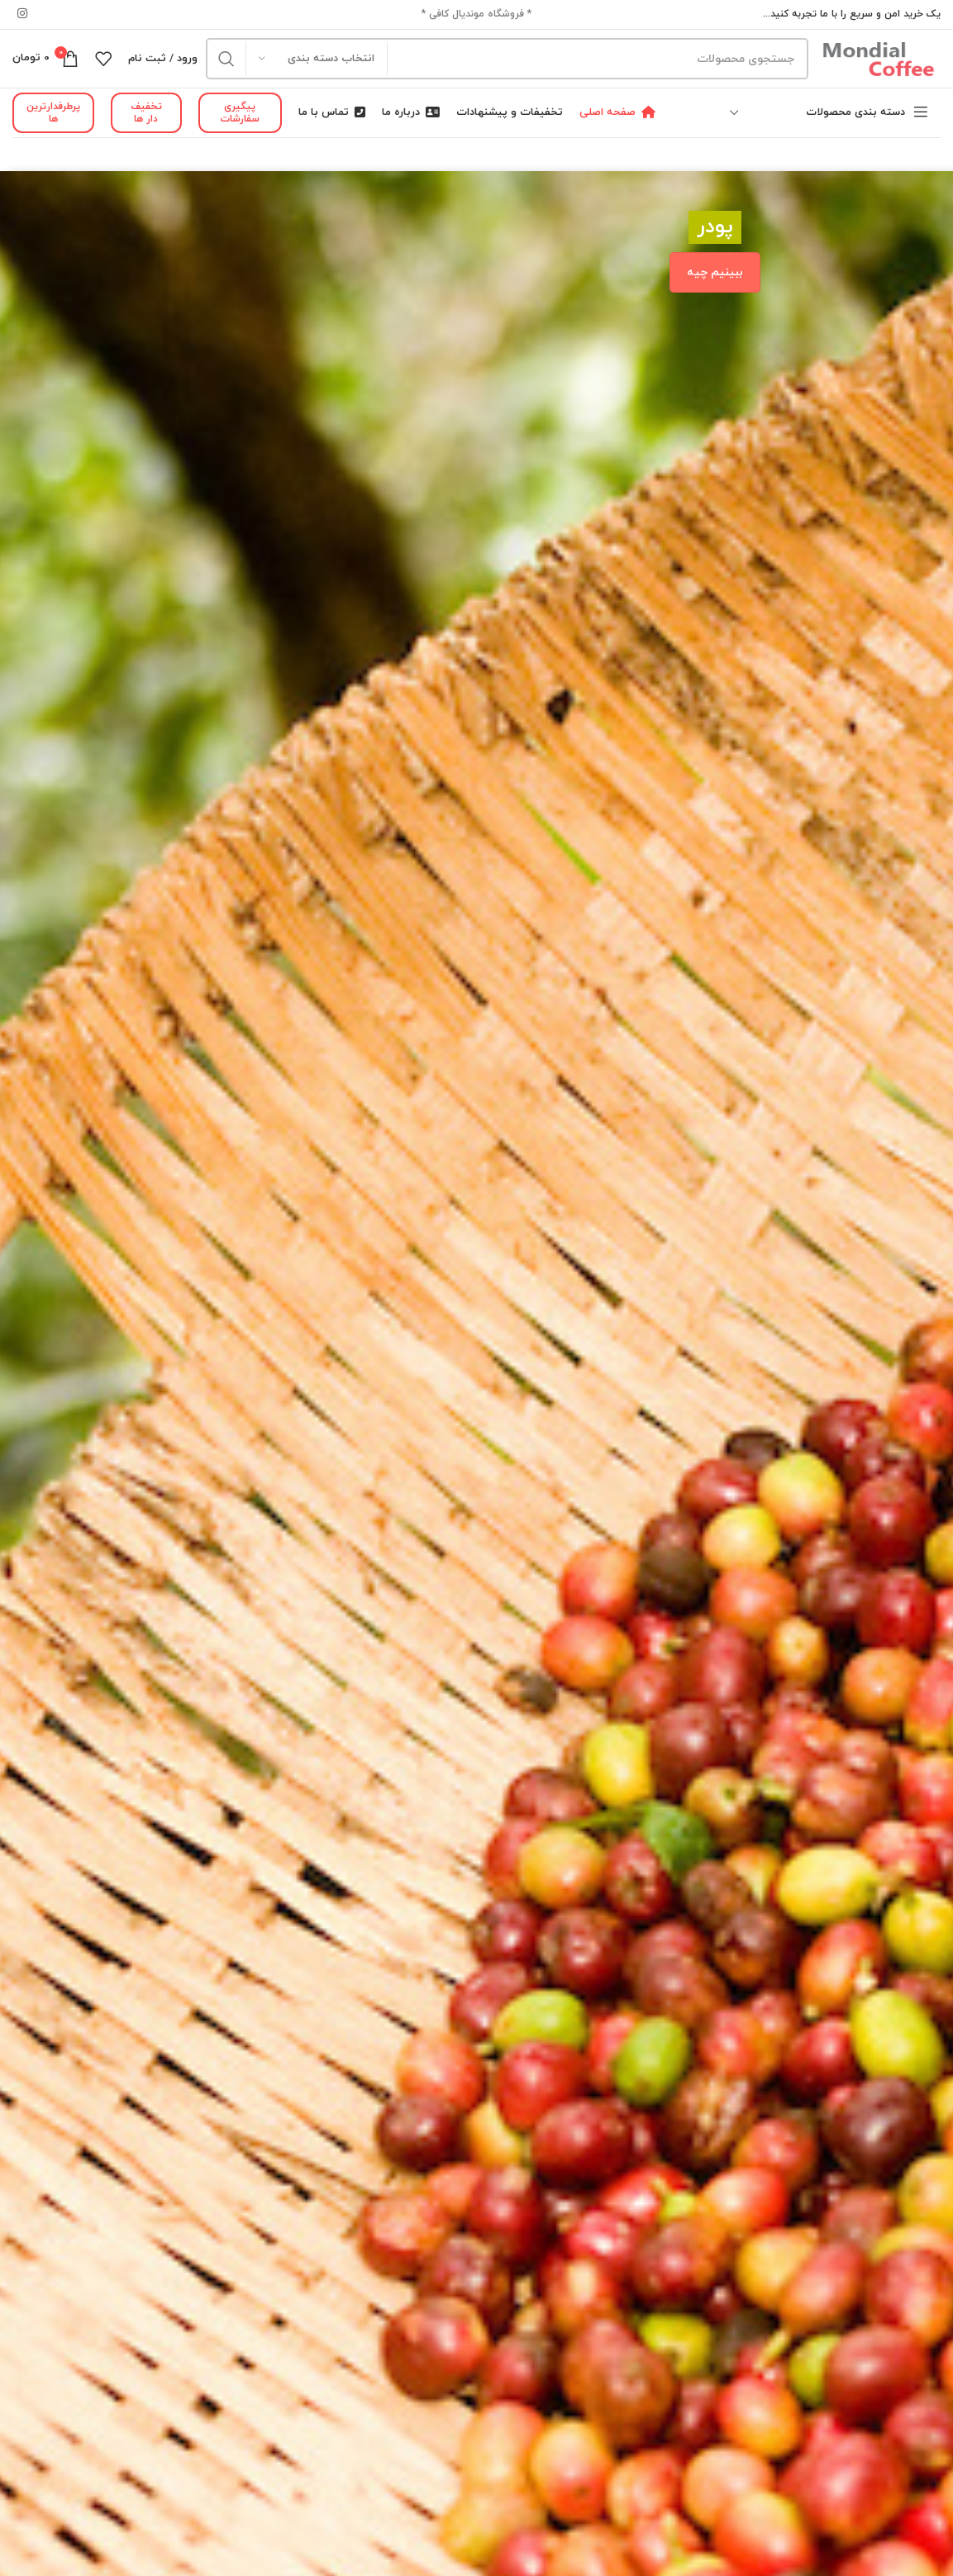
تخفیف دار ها (146, 112)
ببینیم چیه (715, 272)
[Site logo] (879, 57)
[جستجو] (507, 59)
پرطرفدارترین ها (53, 112)
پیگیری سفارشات (240, 112)
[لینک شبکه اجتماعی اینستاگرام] (22, 14)
